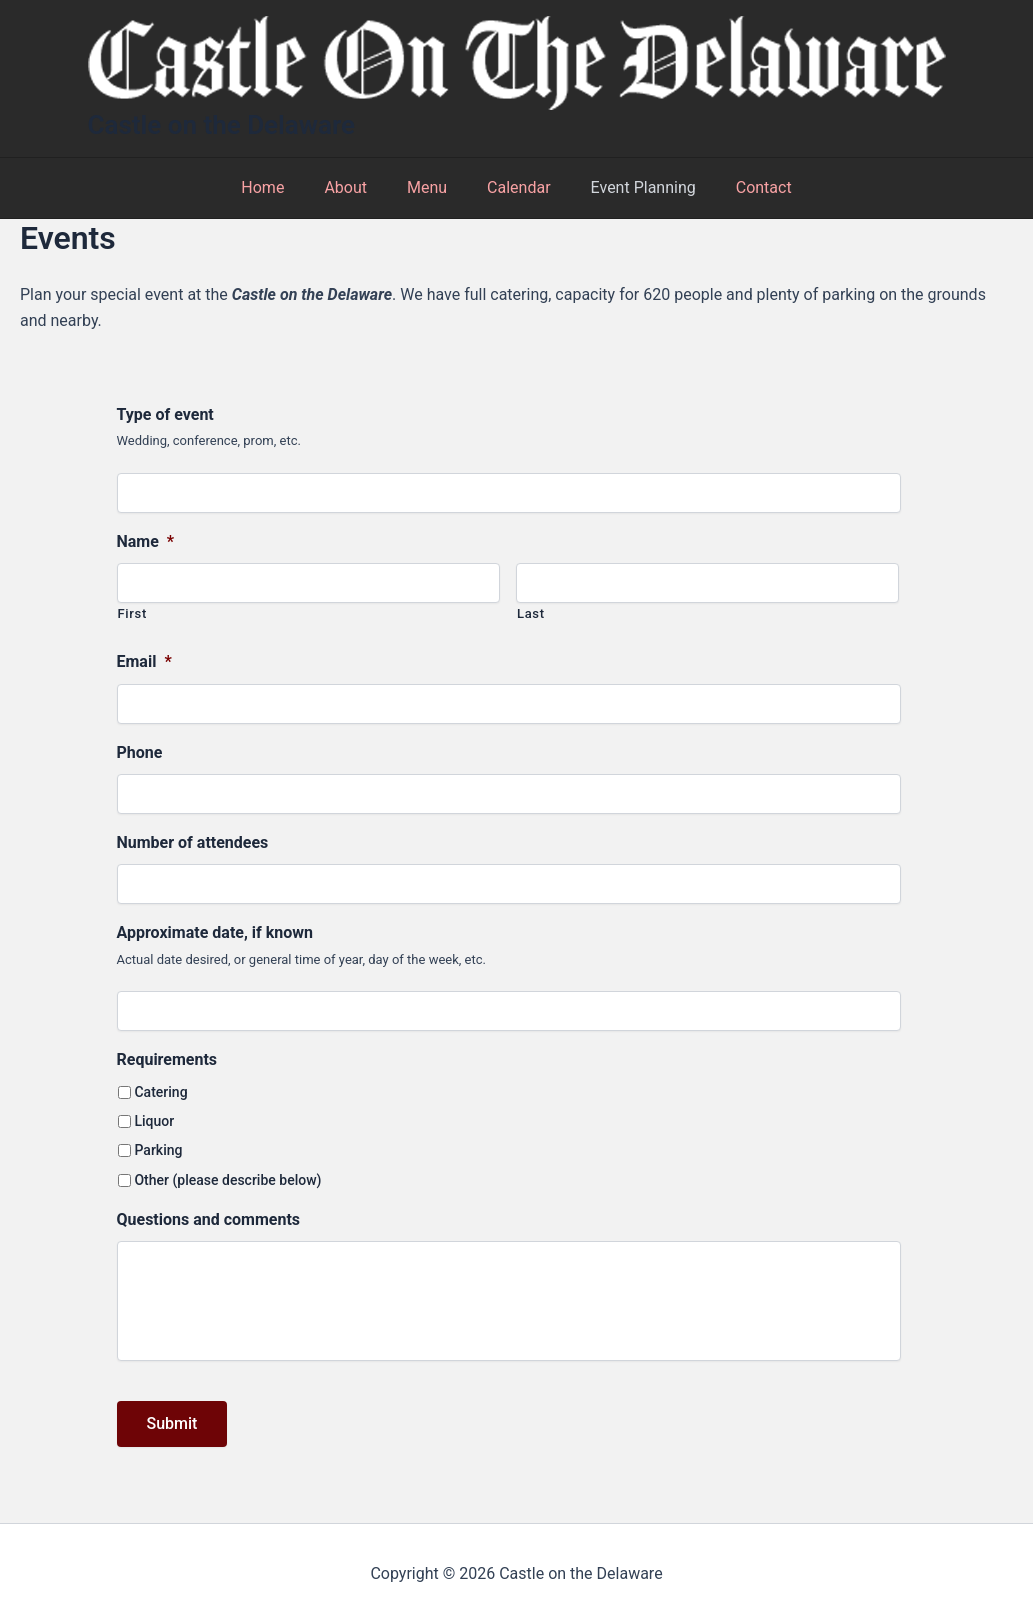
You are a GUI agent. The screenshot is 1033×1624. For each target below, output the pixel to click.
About (357, 187)
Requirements (167, 1059)
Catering (160, 1092)
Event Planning (631, 187)
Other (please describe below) (227, 1180)
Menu (431, 187)
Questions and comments (209, 1219)
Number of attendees (193, 842)
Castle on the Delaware (222, 125)
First (132, 613)
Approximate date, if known (215, 932)
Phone (140, 752)
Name (146, 541)
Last (531, 613)
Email (144, 661)
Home (282, 187)
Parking (158, 1150)
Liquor (154, 1121)
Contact (744, 187)
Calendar (514, 187)
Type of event (165, 414)
